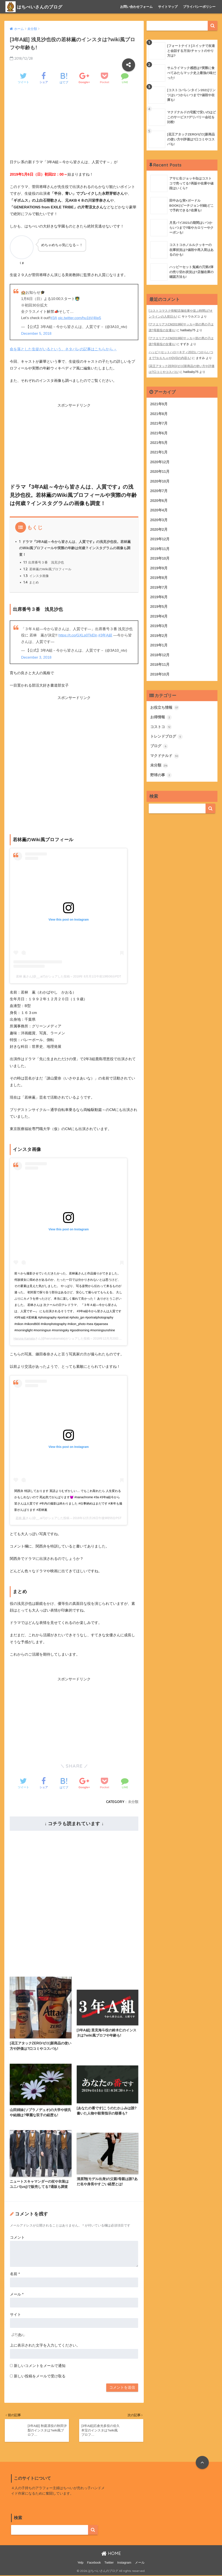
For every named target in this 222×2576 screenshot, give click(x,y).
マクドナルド (164, 756)
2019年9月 (159, 567)
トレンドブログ (166, 736)
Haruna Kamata (24, 1338)
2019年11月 (160, 548)
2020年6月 (159, 499)
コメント (17, 2238)
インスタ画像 (36, 576)
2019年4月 (159, 616)
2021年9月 (159, 402)
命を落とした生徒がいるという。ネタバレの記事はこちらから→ (63, 349)
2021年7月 (159, 422)
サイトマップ (168, 6)
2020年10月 (160, 480)
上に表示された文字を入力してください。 (45, 2346)
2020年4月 (159, 509)
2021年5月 (159, 441)
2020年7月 (159, 490)
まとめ (31, 583)
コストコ (161, 727)
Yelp (80, 2563)
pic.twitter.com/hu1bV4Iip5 (79, 318)
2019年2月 (159, 635)
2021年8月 (159, 412)
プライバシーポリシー (199, 6)
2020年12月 (160, 461)
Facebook (94, 2563)
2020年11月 (160, 470)
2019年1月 (159, 645)
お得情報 (161, 717)
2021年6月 (159, 432)
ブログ (159, 746)
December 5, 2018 (36, 333)
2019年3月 (159, 626)
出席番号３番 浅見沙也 (43, 562)
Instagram (124, 2563)
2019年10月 (160, 558)
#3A (54, 318)
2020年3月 (159, 519)
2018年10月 (160, 674)
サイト (15, 2315)
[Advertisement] (74, 124)
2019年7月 (159, 587)
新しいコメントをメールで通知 (39, 2366)
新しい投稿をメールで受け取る (39, 2377)
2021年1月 (159, 451)
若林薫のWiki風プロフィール (47, 569)
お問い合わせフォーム (136, 6)
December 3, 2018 (36, 657)
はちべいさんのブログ (38, 6)
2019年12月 (160, 538)
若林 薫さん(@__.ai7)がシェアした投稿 (43, 976)
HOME (111, 2554)
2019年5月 (159, 606)
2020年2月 (159, 529)
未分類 (133, 1802)
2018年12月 (160, 655)
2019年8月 (159, 577)
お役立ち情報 (164, 707)
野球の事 (161, 775)
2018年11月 (160, 664)
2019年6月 (159, 597)
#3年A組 (106, 635)
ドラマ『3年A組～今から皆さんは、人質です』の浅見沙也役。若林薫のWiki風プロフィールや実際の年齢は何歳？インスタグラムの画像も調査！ (75, 547)
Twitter (109, 2563)
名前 (15, 2275)
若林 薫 (21, 1518)
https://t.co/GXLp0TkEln (78, 635)
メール (16, 2295)
